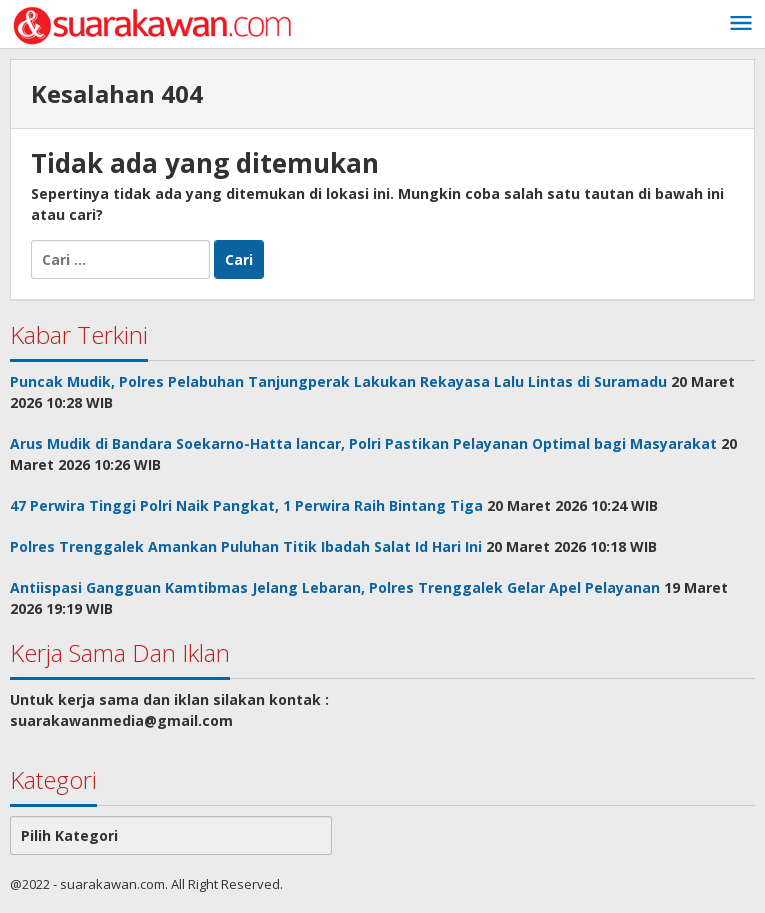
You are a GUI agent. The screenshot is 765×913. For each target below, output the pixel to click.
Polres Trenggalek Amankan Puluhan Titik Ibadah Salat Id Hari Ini (246, 546)
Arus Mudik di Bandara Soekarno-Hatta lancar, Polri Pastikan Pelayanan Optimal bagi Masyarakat (363, 443)
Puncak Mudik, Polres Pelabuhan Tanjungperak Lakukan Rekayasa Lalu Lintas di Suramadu (338, 381)
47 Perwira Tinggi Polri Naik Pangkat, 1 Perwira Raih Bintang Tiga (246, 505)
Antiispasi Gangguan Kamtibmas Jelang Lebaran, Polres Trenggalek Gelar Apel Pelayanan (335, 587)
